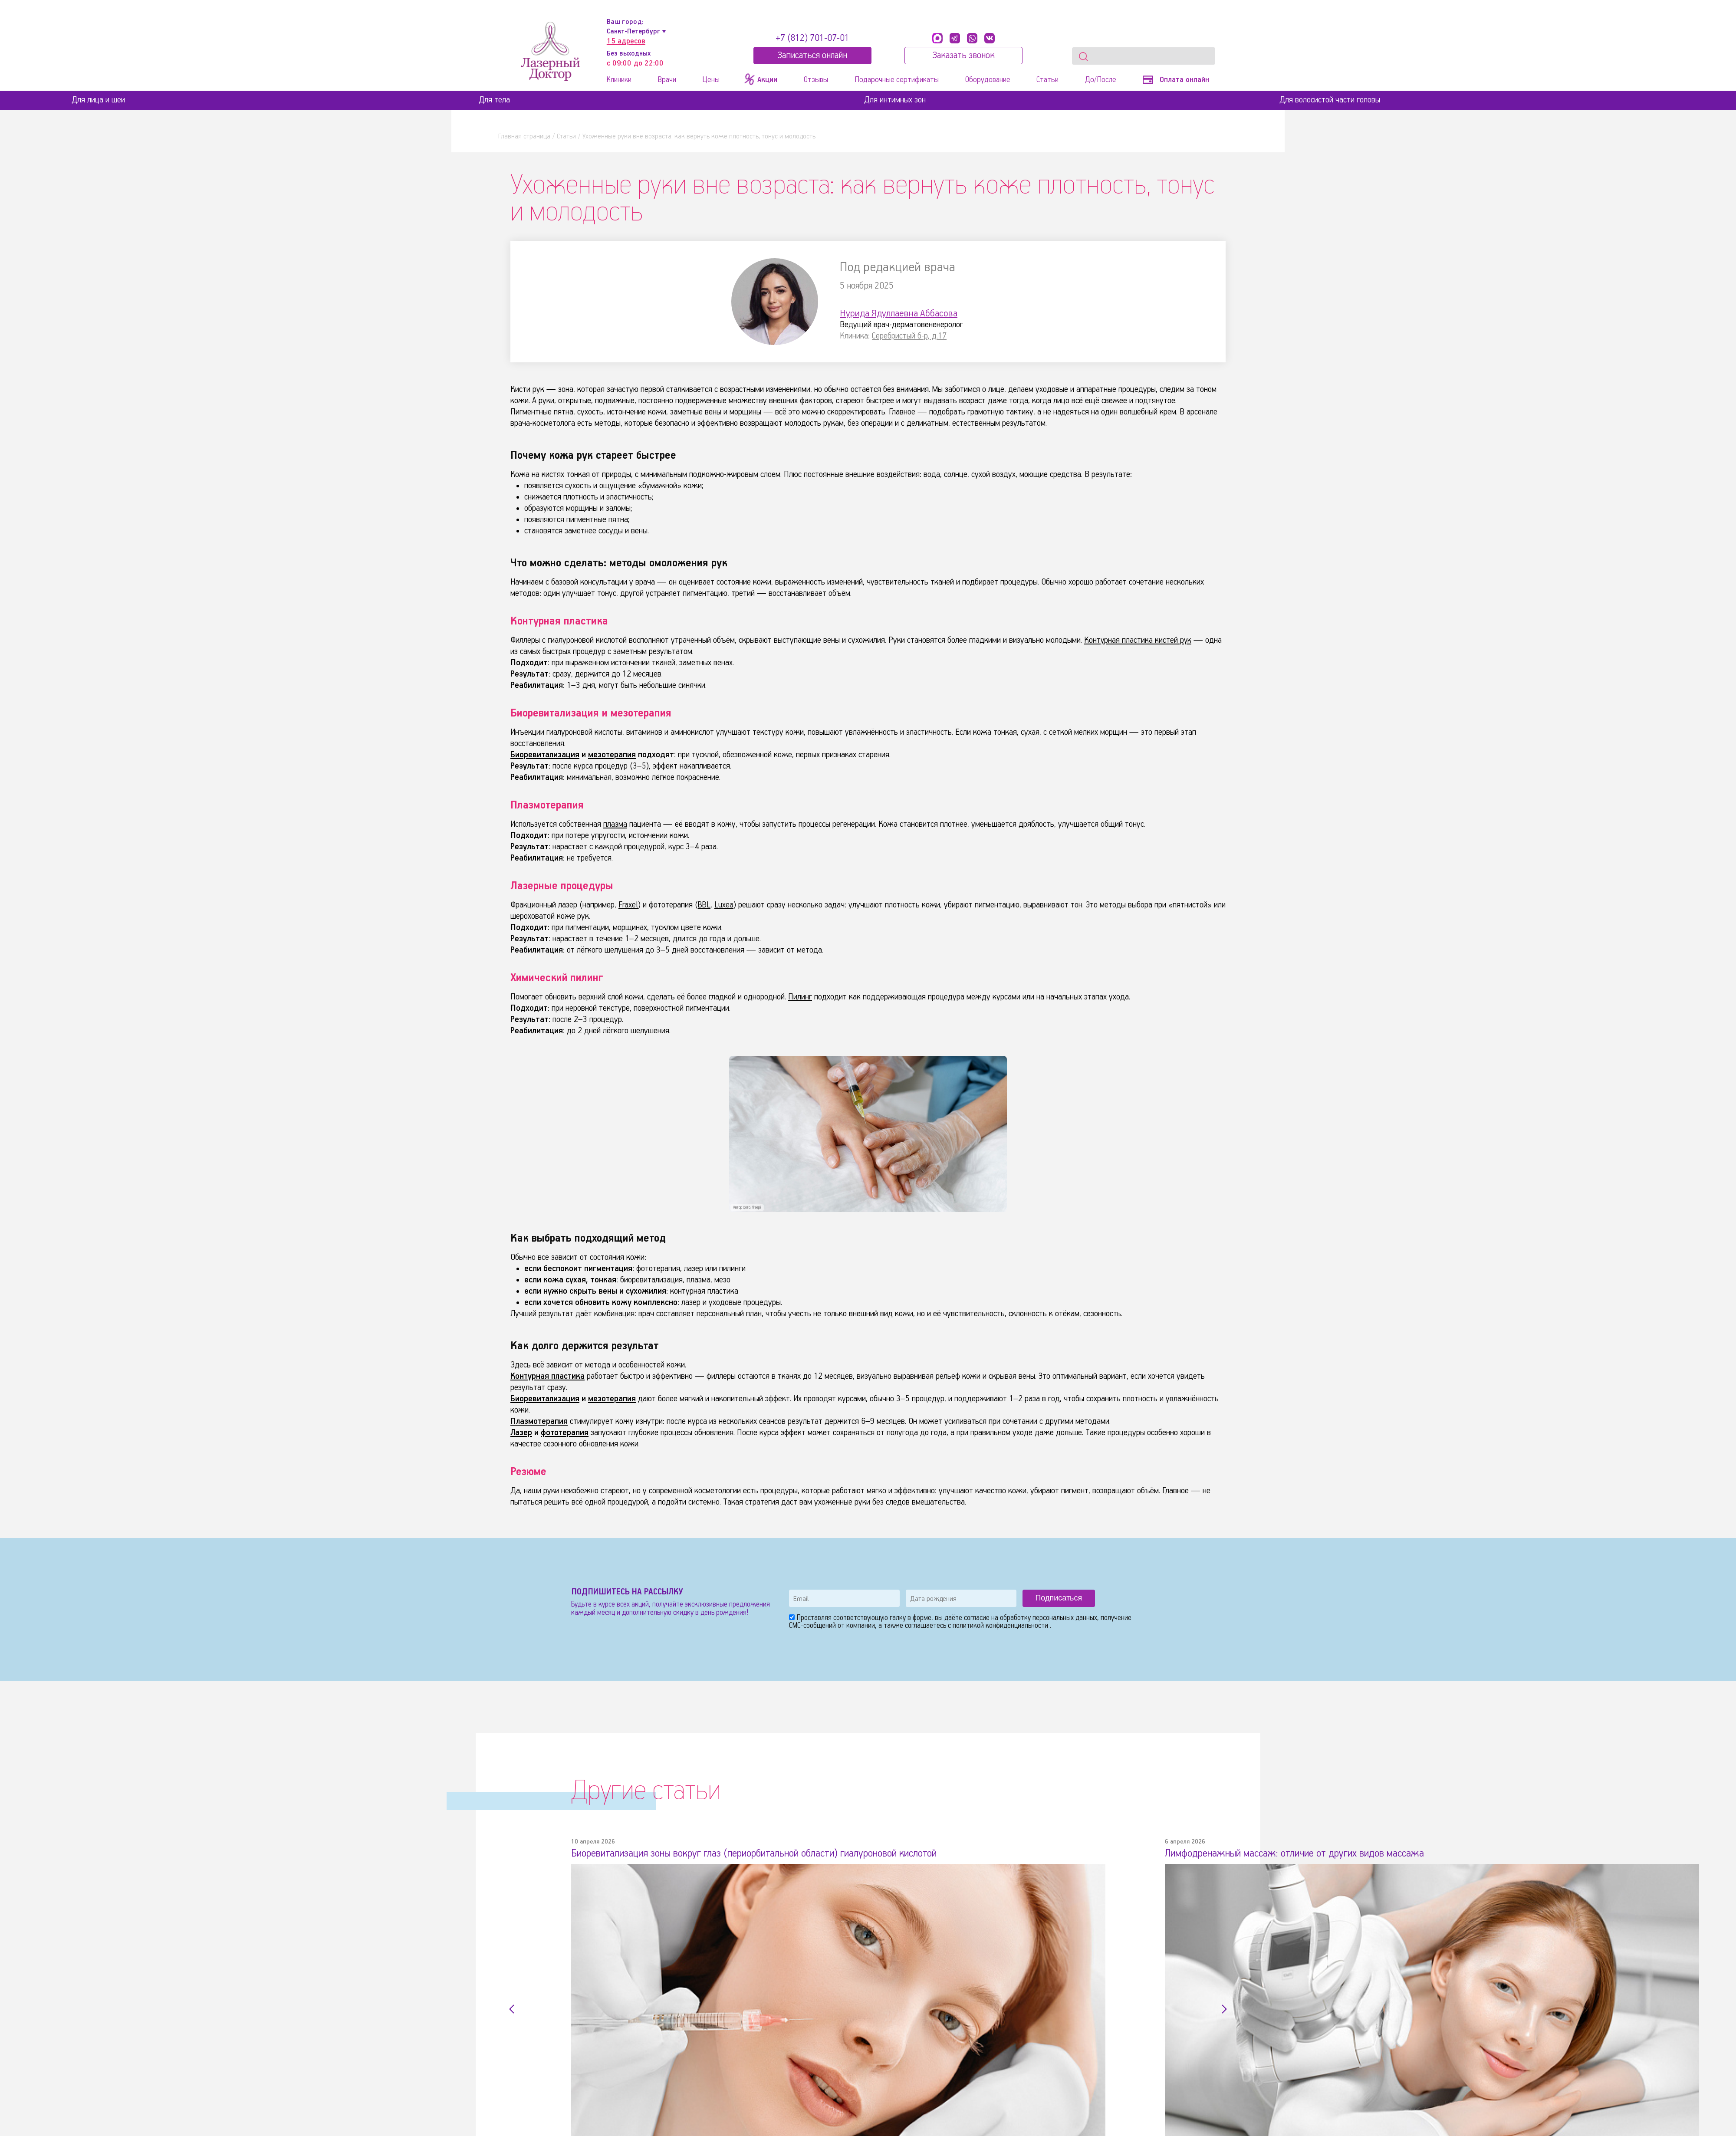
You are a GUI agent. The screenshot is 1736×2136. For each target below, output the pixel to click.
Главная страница (524, 136)
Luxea (725, 905)
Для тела (494, 100)
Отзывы (816, 80)
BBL (705, 905)
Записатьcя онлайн (812, 55)
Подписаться (1058, 1598)
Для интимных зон (895, 100)
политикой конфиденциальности (1001, 1626)
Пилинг (800, 997)
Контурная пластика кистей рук (1138, 640)
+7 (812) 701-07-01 (812, 38)
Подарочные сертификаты (897, 80)
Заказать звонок (963, 55)
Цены (711, 80)
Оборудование (987, 80)
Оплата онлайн (1176, 80)
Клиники (619, 80)
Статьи (1047, 80)
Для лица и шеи (98, 100)
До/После (1100, 80)
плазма (615, 824)
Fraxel (628, 905)
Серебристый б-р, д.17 (909, 336)
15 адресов (626, 41)
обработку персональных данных (1048, 1618)
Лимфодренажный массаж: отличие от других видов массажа (1299, 1853)
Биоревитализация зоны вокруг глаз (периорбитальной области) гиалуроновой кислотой (765, 1853)
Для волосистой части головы (1329, 100)
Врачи (667, 80)
